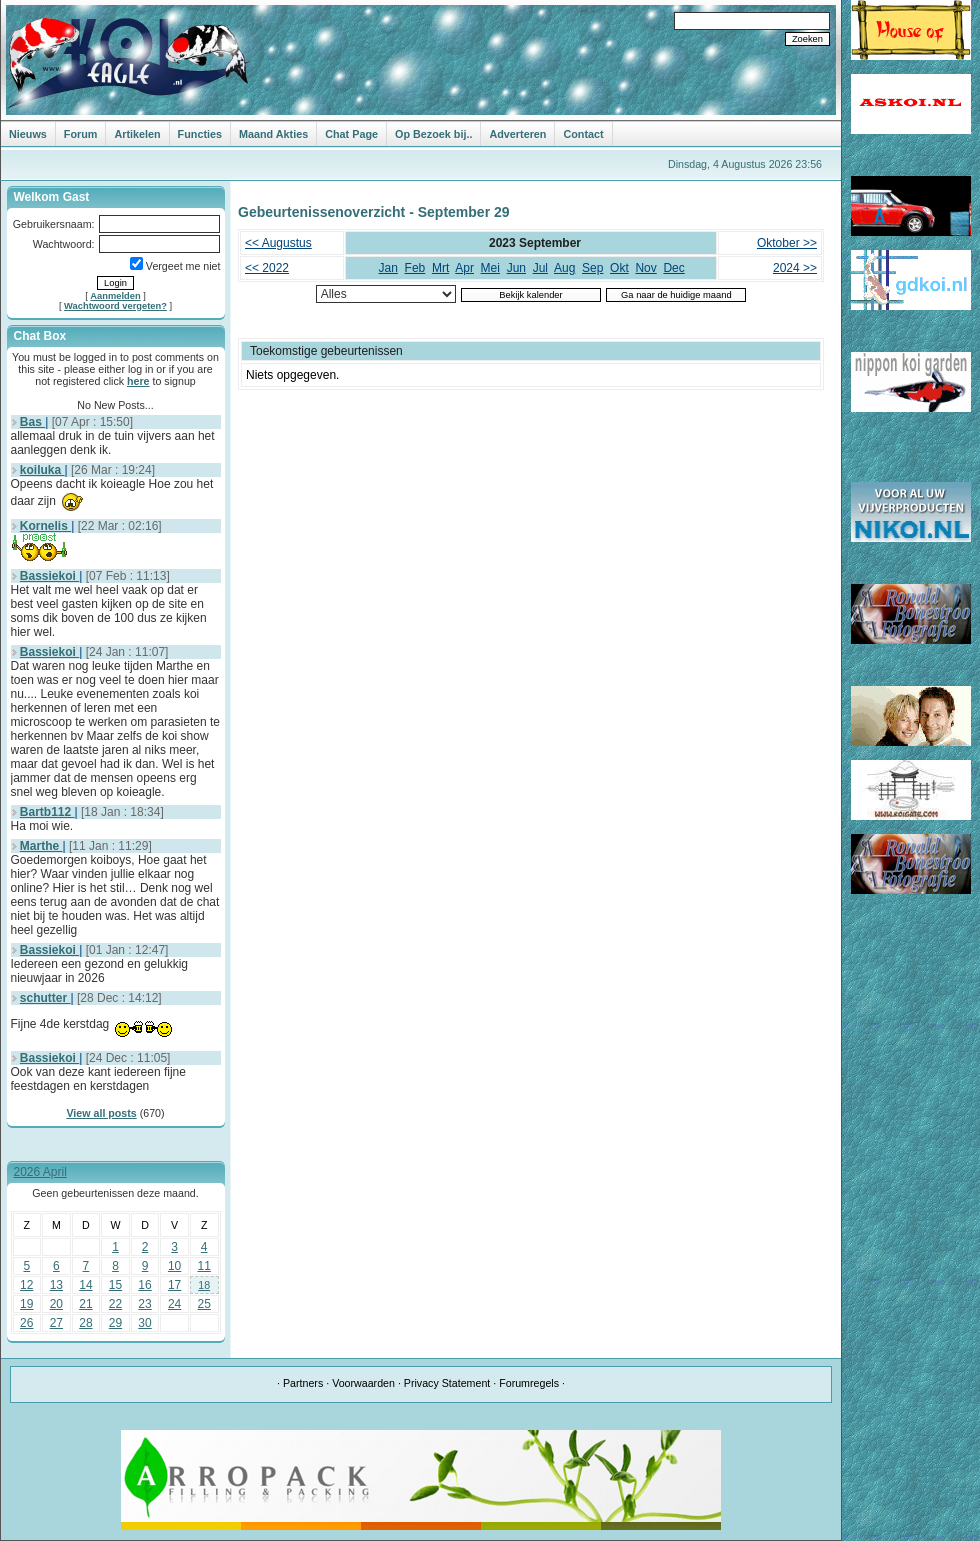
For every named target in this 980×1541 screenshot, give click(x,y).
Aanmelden (115, 296)
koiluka (42, 470)
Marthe (41, 846)
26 (26, 1323)
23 (144, 1304)
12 (26, 1285)
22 (115, 1304)
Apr (464, 268)
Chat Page (351, 134)
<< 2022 (267, 268)
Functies (200, 134)
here (138, 381)
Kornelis (45, 526)
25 (204, 1304)
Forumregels (529, 1383)
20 (56, 1304)
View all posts (101, 1113)
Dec (673, 268)
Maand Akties (273, 134)
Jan (388, 268)
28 (85, 1323)
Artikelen (137, 134)
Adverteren (517, 134)
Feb (415, 268)
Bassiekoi (49, 576)
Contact (583, 134)
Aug (564, 268)
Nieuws (28, 134)
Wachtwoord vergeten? (115, 306)
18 (204, 1285)
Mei (490, 268)
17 (174, 1285)
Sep (592, 268)
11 (204, 1266)
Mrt (440, 268)
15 (115, 1285)
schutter (45, 998)
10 (174, 1266)
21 (85, 1304)
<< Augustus (278, 243)
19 (26, 1304)
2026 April (40, 1172)
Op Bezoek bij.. (433, 134)
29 (115, 1323)
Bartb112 (47, 812)
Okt (619, 268)
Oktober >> (787, 243)
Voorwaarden (363, 1383)
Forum (81, 134)
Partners (303, 1383)
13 (56, 1285)
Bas (32, 422)
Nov (645, 268)
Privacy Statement (447, 1383)
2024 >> (795, 268)
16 (144, 1285)
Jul (540, 268)
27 (56, 1323)
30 (144, 1323)
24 (174, 1304)
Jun (516, 268)
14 (85, 1285)
